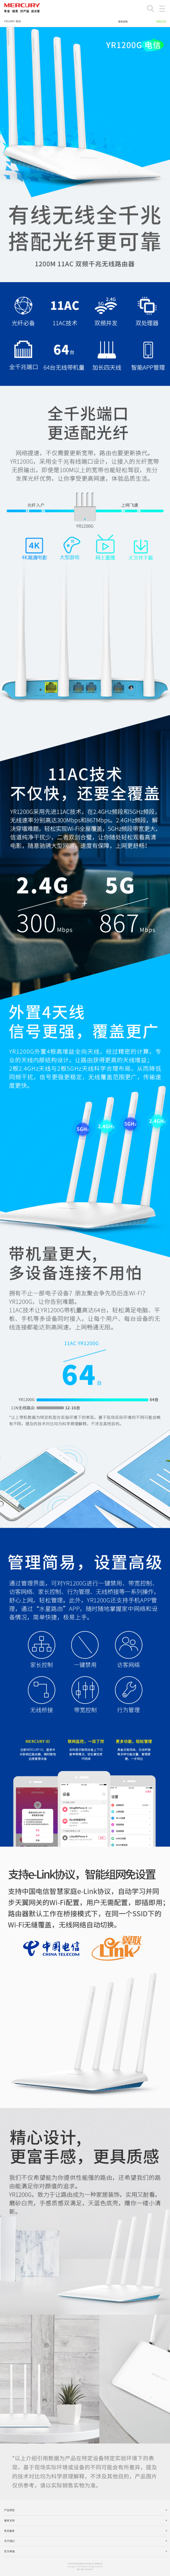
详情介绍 (161, 21)
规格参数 (123, 21)
